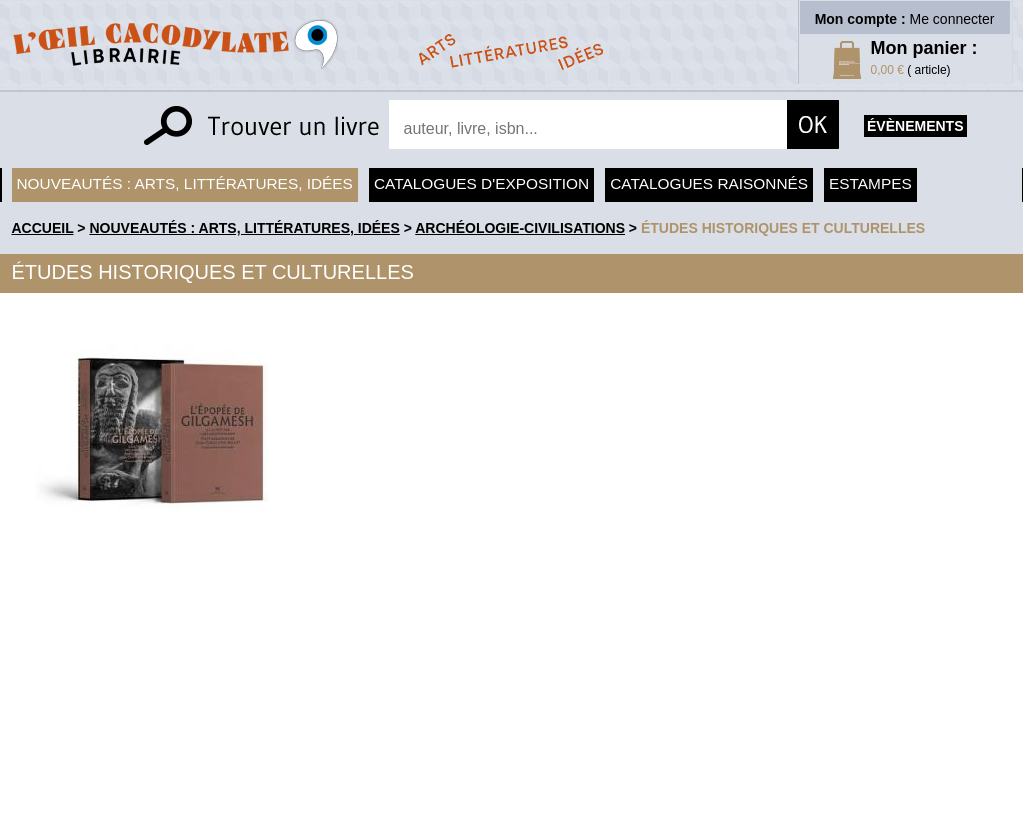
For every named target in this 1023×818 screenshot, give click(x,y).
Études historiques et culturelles (783, 228)
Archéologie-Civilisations (520, 228)
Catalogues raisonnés (709, 183)
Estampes (870, 183)
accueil (43, 228)
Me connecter (952, 19)
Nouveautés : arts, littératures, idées (185, 183)
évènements (915, 126)
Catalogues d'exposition (481, 183)
